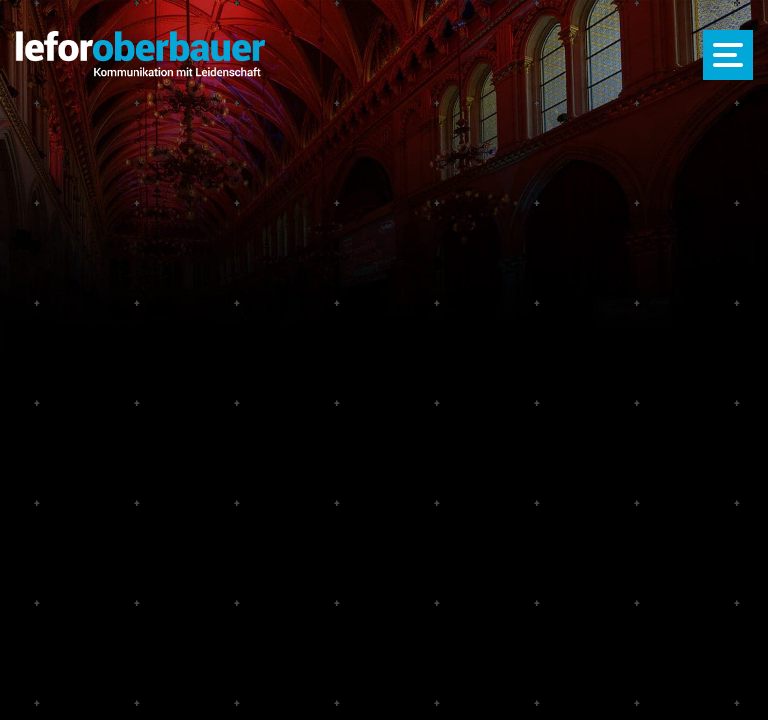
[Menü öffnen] (728, 55)
